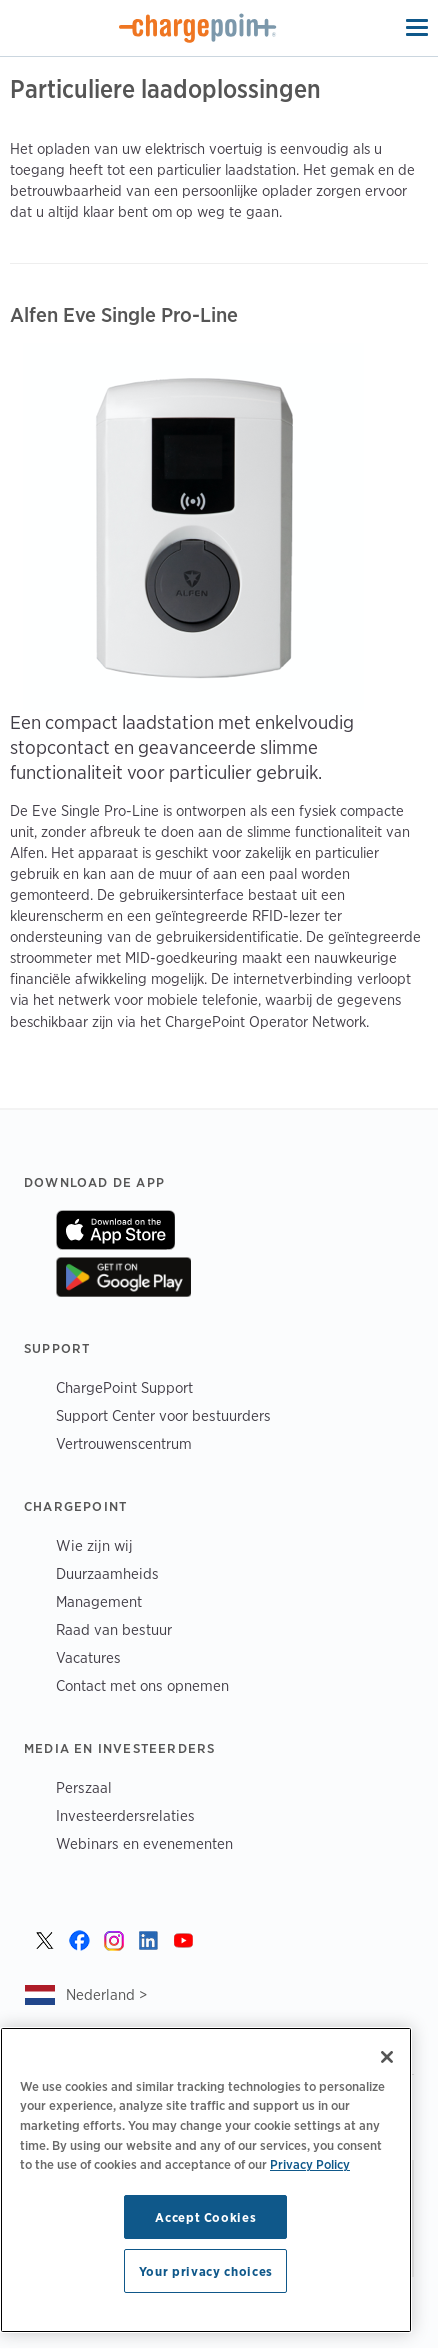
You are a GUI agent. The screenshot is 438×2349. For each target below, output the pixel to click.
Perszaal (84, 1787)
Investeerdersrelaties (125, 1815)
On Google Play (123, 1277)
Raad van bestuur (114, 1629)
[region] (206, 2180)
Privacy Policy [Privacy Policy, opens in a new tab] (310, 2164)
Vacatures (88, 1657)
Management (99, 1601)
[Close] (387, 2057)
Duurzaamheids (107, 1573)
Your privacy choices (206, 2271)
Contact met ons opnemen (142, 1685)
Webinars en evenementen (144, 1843)
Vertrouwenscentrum (124, 1443)
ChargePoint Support (124, 1387)
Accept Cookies (205, 2217)
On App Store (115, 1230)
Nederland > (106, 1994)
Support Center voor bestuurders (163, 1415)
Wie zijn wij (94, 1545)
